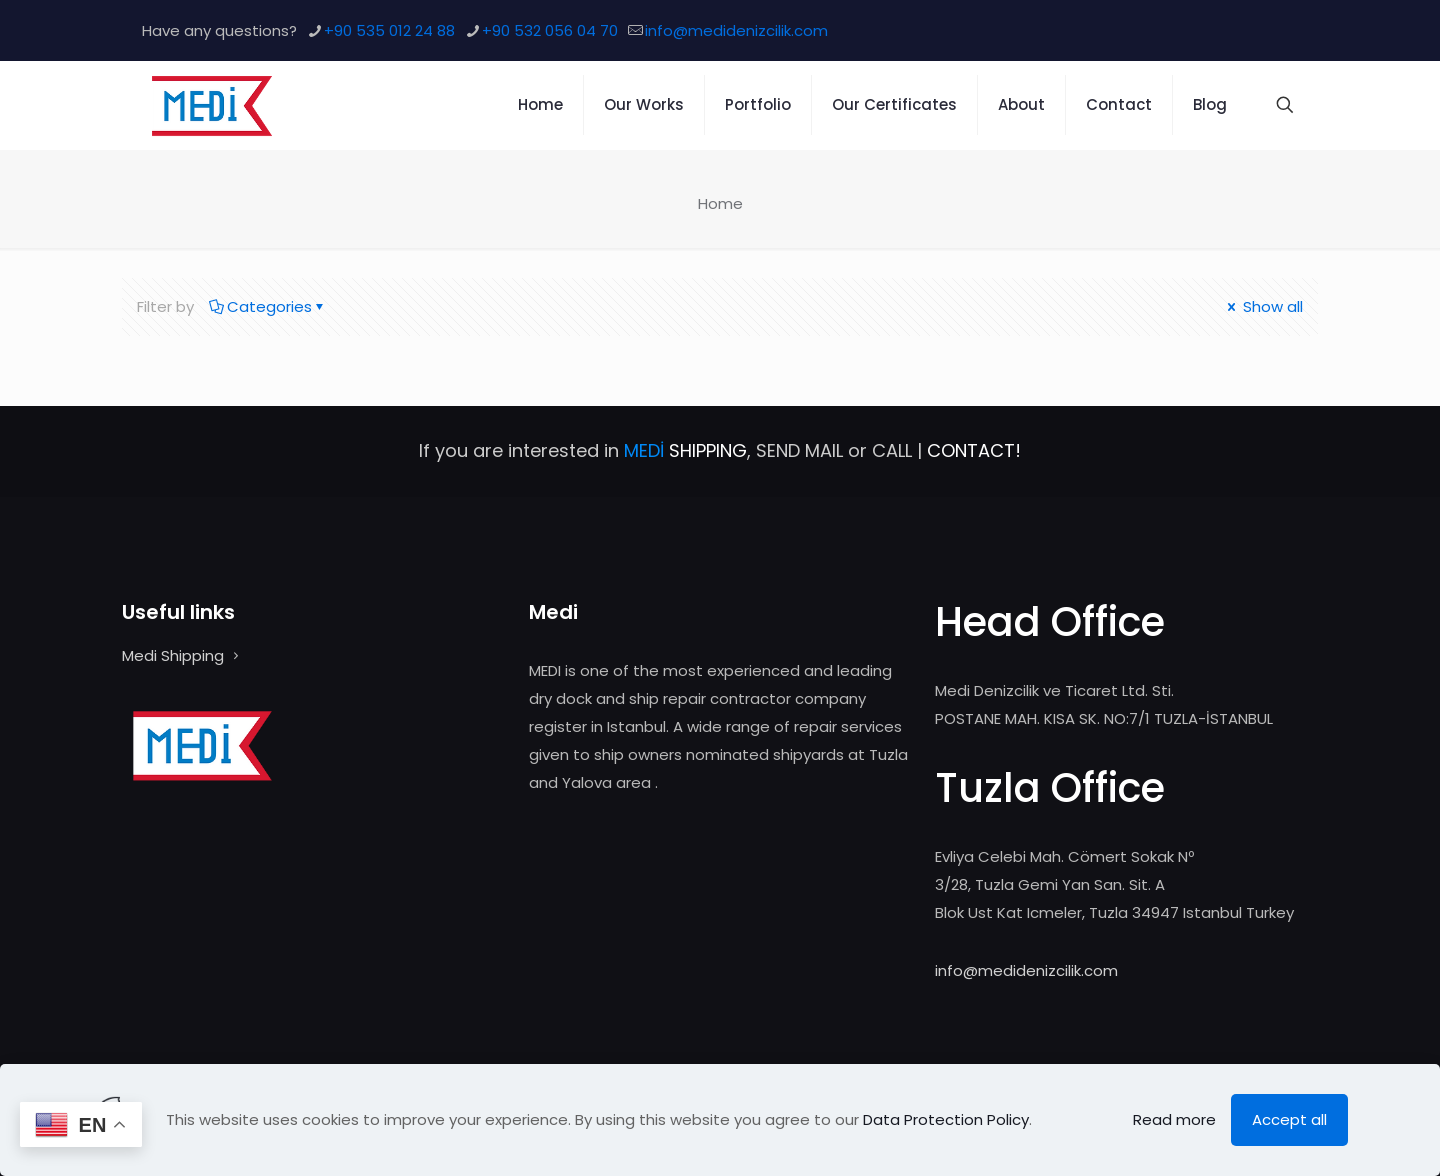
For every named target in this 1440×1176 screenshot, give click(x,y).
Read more (1174, 1119)
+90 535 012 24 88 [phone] (389, 30)
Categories (268, 306)
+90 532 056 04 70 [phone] (550, 30)
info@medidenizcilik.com (1026, 970)
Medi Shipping (173, 655)
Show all (1263, 306)
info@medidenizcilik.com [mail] (736, 30)
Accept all (1289, 1119)
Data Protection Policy (946, 1119)
